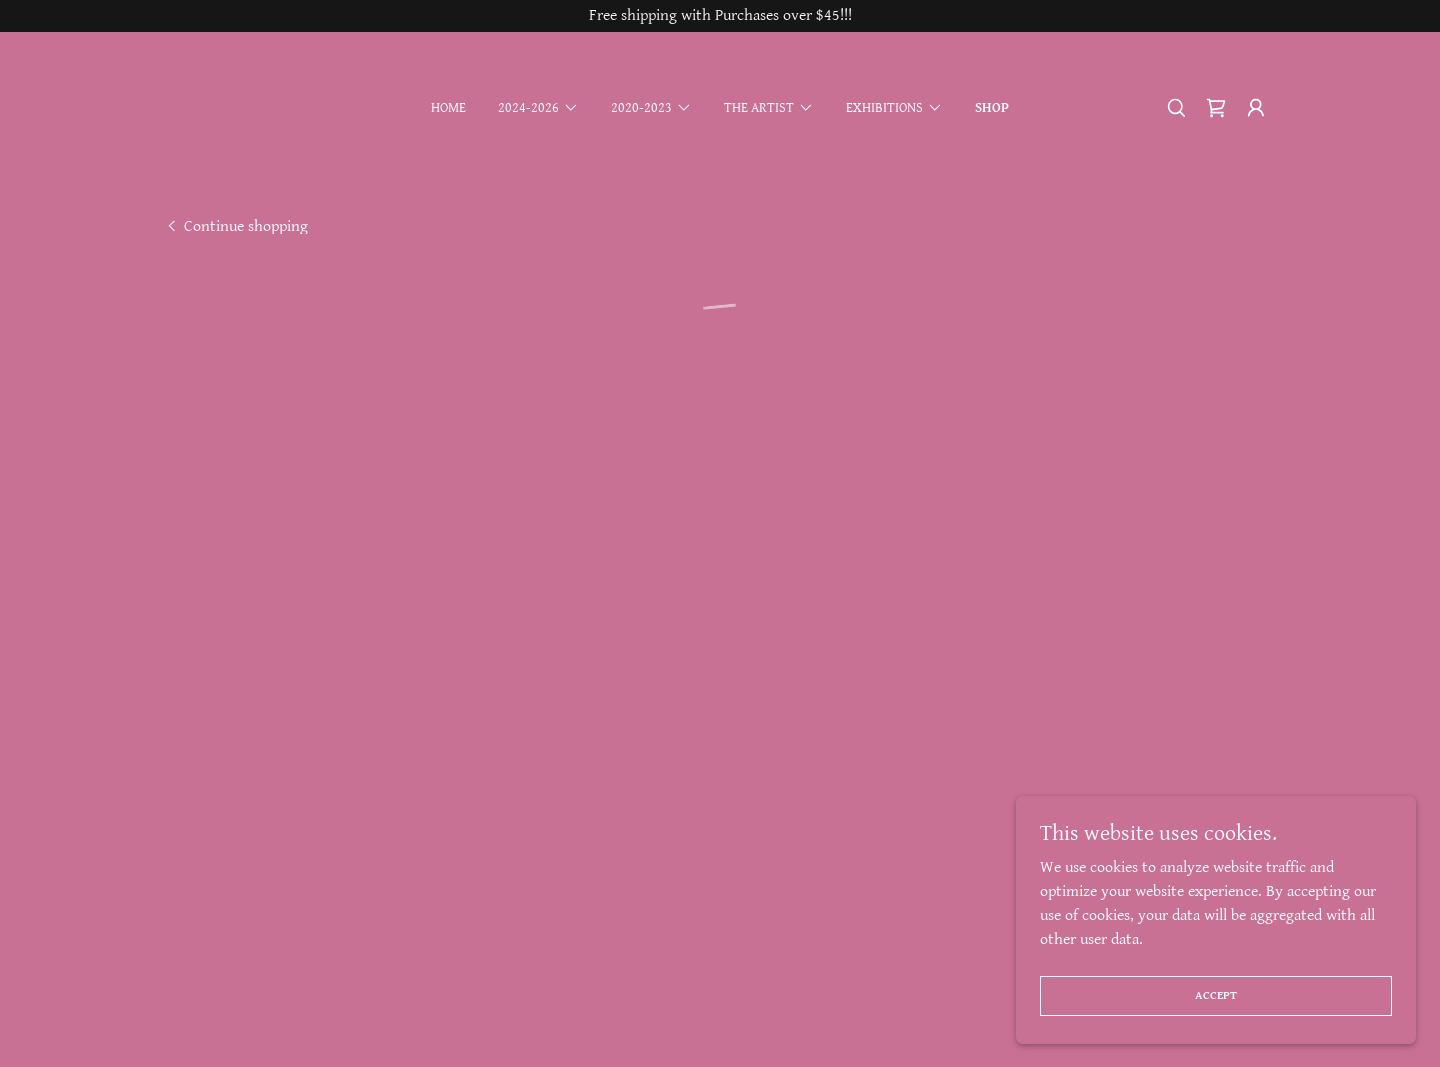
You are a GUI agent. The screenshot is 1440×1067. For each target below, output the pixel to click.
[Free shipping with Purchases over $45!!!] (720, 16)
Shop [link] (992, 108)
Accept (1216, 995)
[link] (236, 226)
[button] (538, 108)
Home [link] (448, 108)
